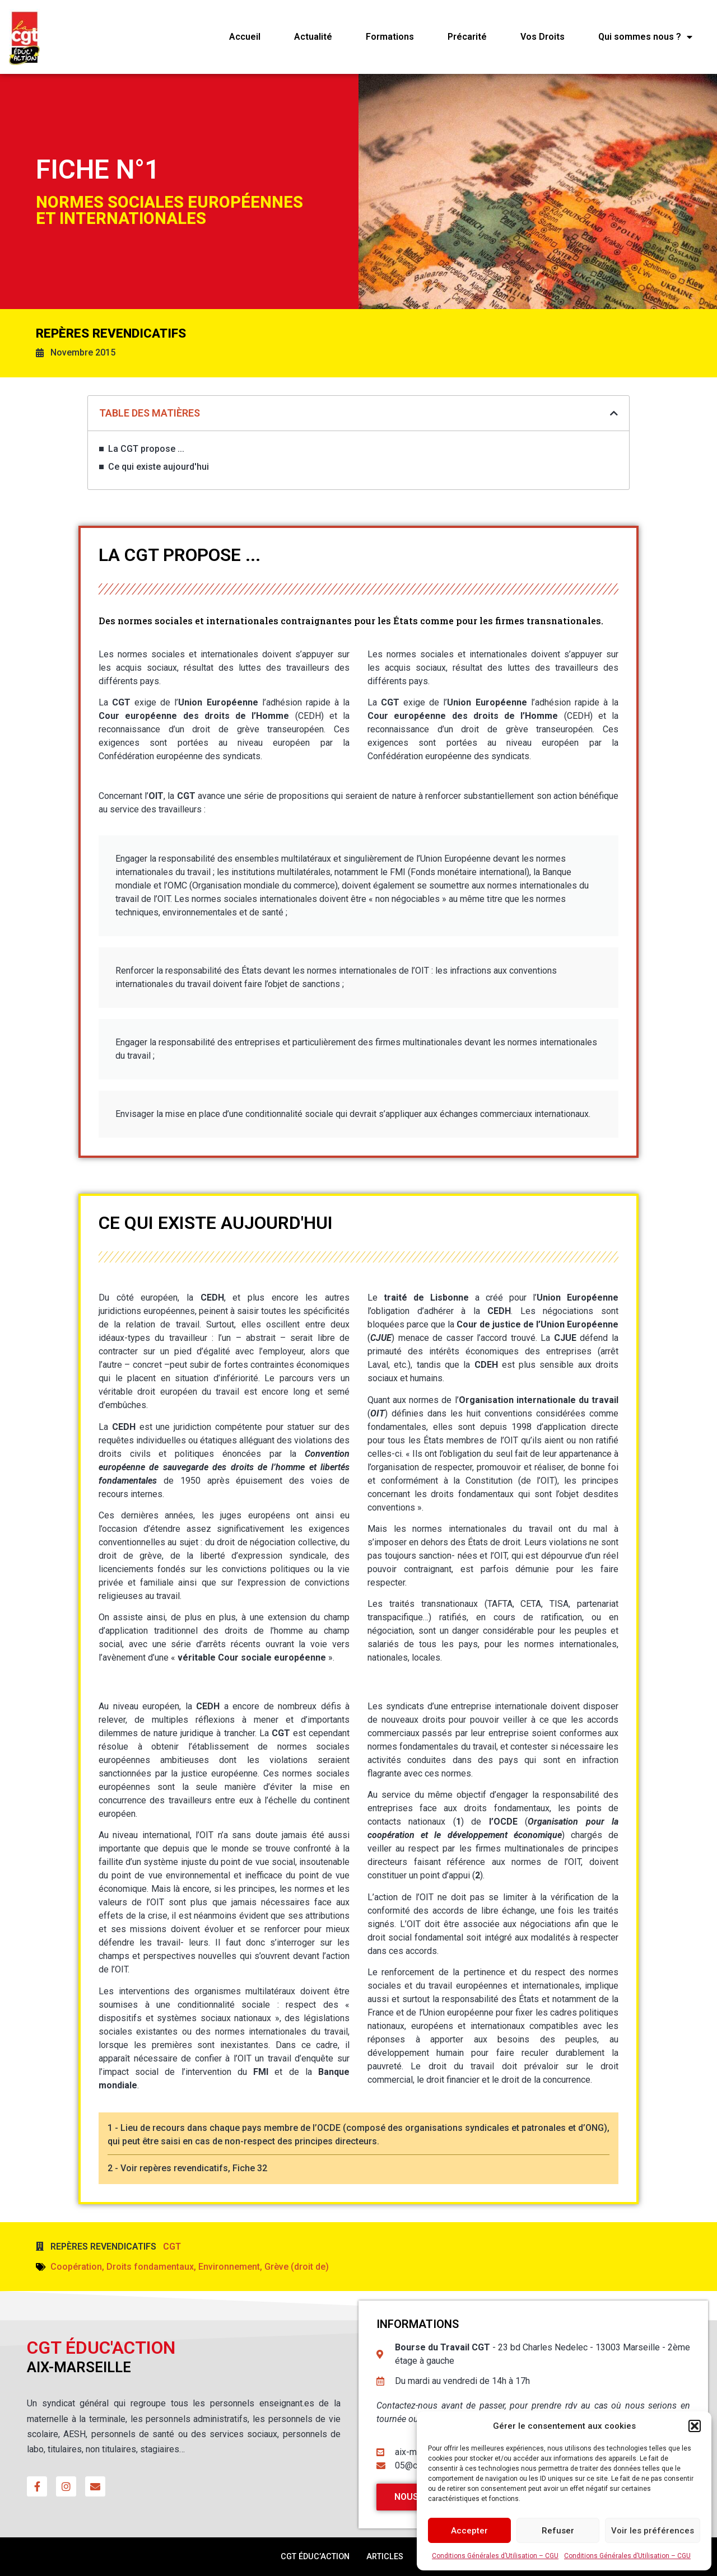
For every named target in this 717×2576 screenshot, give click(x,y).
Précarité (467, 36)
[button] (694, 2426)
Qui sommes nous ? (645, 37)
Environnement (229, 2266)
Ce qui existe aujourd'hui (158, 466)
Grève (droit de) (296, 2266)
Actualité (313, 36)
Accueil (244, 36)
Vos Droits (542, 36)
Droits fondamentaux (150, 2266)
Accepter (469, 2531)
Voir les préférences (652, 2531)
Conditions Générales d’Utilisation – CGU (495, 2556)
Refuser (558, 2531)
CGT (172, 2246)
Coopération (76, 2266)
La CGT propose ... (146, 448)
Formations (390, 36)
